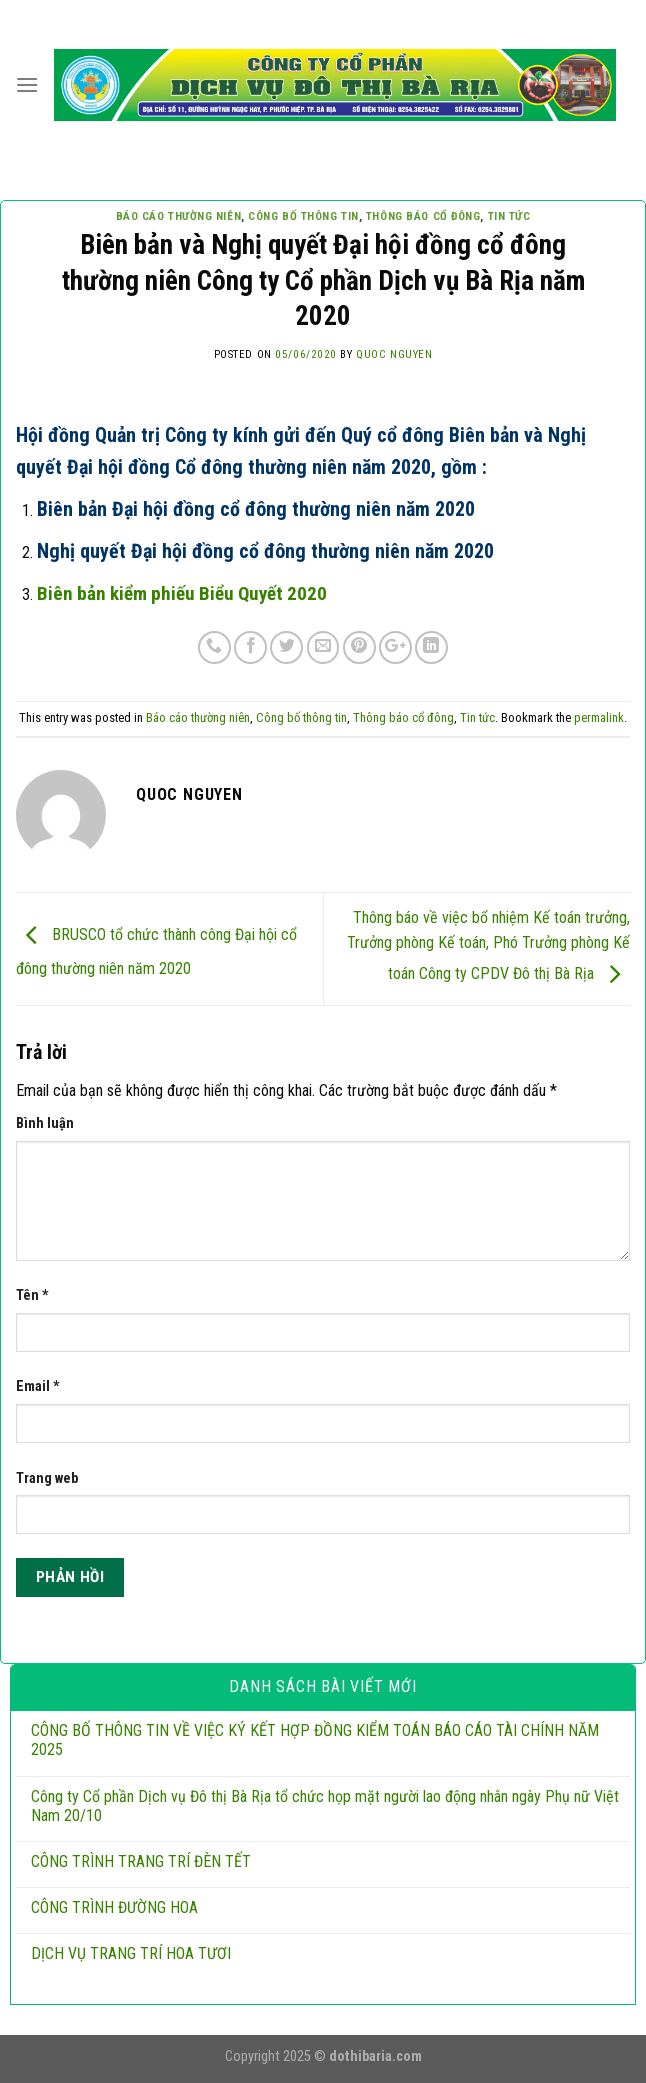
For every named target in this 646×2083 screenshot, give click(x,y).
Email (38, 1386)
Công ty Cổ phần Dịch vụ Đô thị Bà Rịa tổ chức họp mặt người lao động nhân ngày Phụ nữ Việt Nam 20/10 (325, 1806)
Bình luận (45, 1123)
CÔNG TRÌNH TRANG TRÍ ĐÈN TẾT (141, 1861)
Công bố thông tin (303, 216)
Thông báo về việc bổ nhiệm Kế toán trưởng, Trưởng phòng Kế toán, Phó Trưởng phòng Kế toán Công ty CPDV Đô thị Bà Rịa (488, 946)
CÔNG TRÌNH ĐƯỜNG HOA (114, 1907)
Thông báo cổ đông (423, 216)
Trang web (47, 1478)
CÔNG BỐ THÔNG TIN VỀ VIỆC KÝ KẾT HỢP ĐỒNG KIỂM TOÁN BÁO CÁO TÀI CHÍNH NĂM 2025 (315, 1740)
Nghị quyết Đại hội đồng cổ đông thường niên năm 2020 (265, 551)
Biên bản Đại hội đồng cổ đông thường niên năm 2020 (256, 509)
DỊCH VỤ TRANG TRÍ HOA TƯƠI (131, 1953)
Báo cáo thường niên (179, 216)
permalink (599, 717)
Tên (32, 1295)
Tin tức (509, 216)
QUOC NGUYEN (394, 354)
